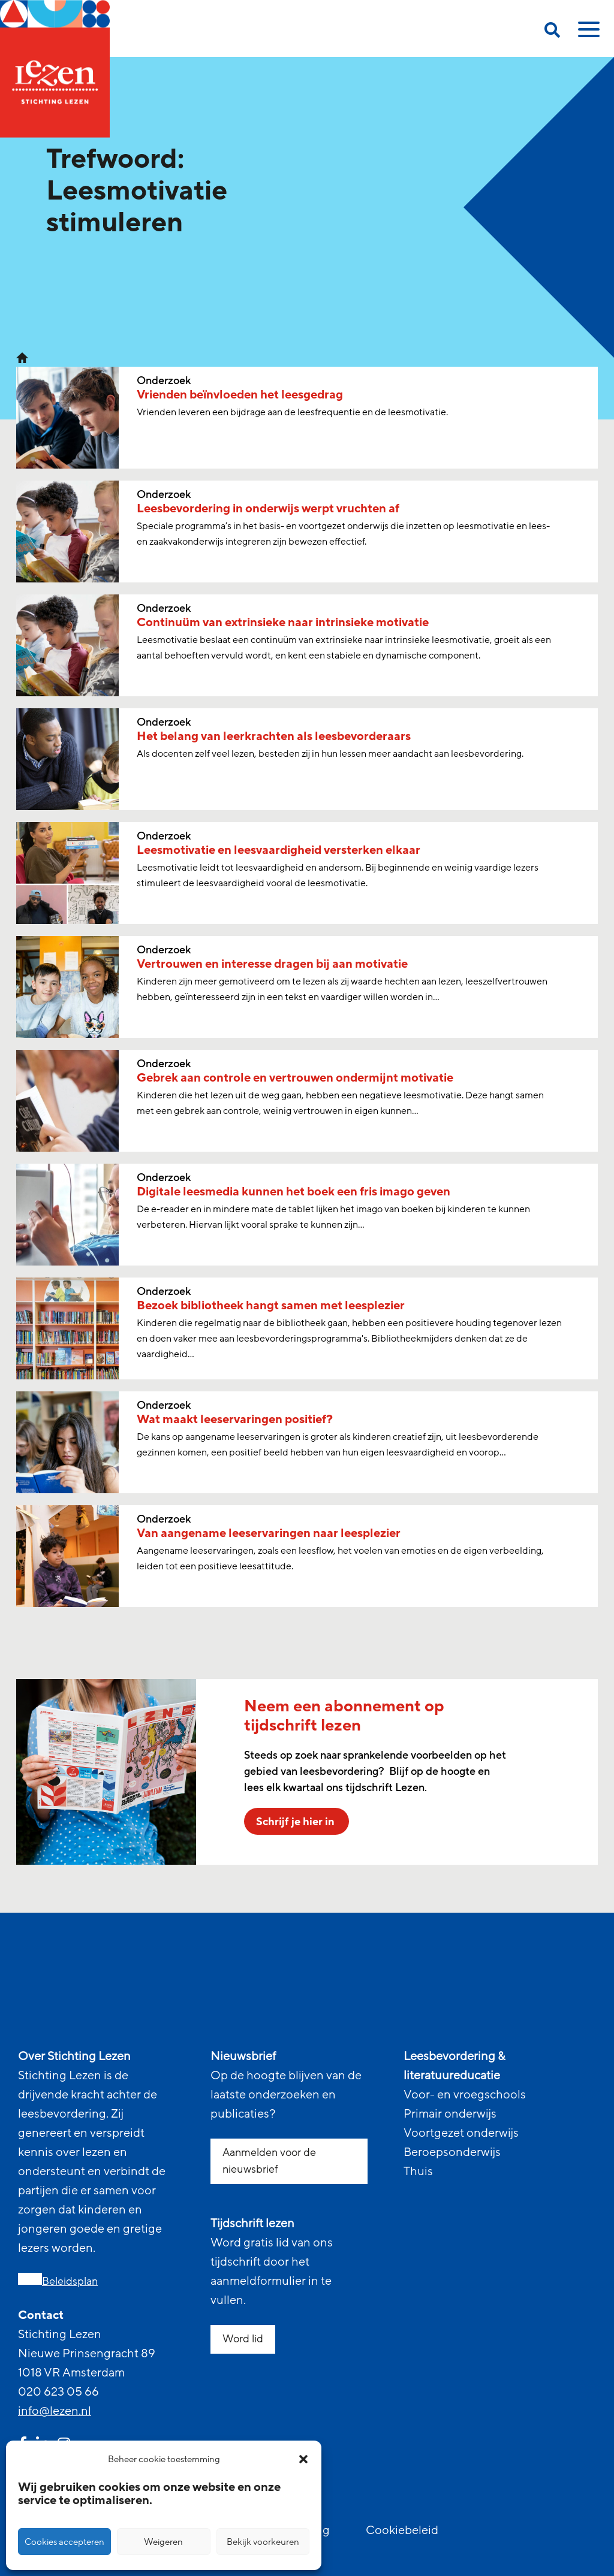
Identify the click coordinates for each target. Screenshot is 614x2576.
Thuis (418, 2171)
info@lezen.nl (54, 2411)
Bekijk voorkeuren (263, 2542)
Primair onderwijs (450, 2114)
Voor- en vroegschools (465, 2095)
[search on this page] (552, 32)
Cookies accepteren (64, 2542)
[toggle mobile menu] (587, 33)
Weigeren (163, 2542)
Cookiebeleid (402, 2530)
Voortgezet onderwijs (461, 2133)
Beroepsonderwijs (452, 2152)
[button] (303, 2459)
